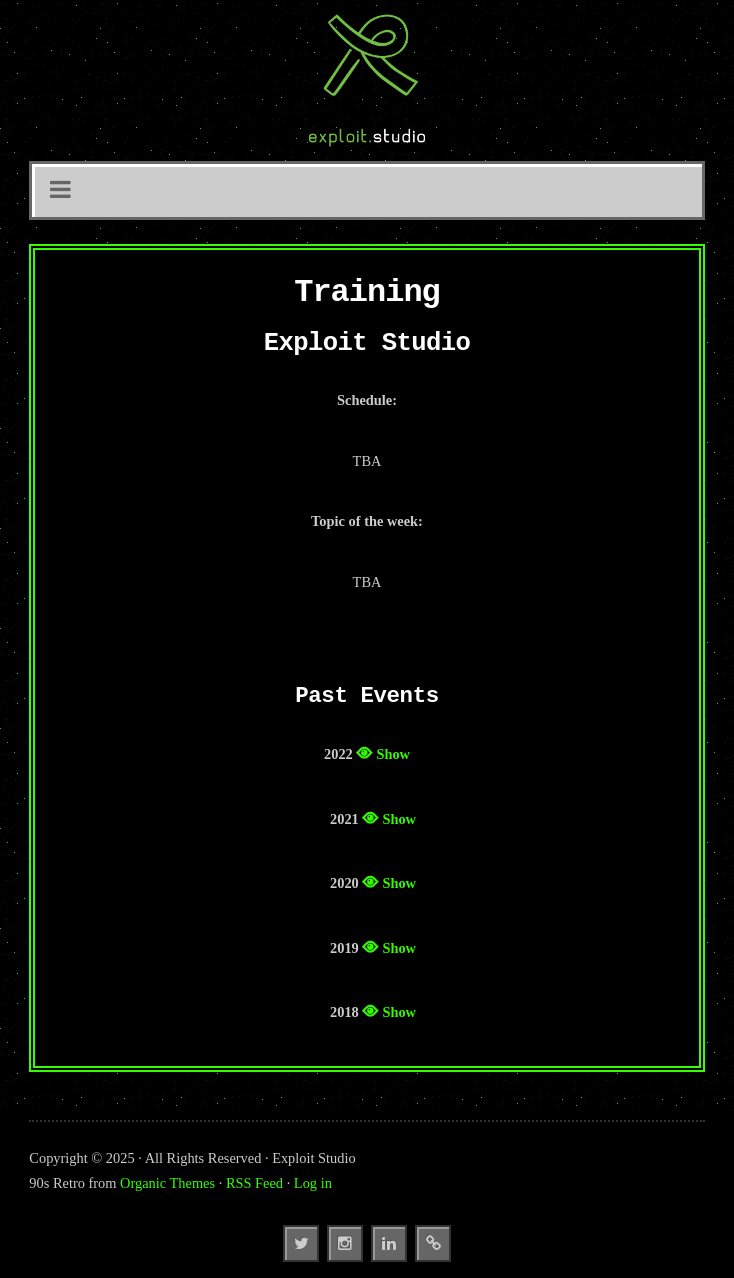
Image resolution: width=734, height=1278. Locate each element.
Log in (313, 1183)
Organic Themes (167, 1183)
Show (393, 754)
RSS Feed (254, 1183)
